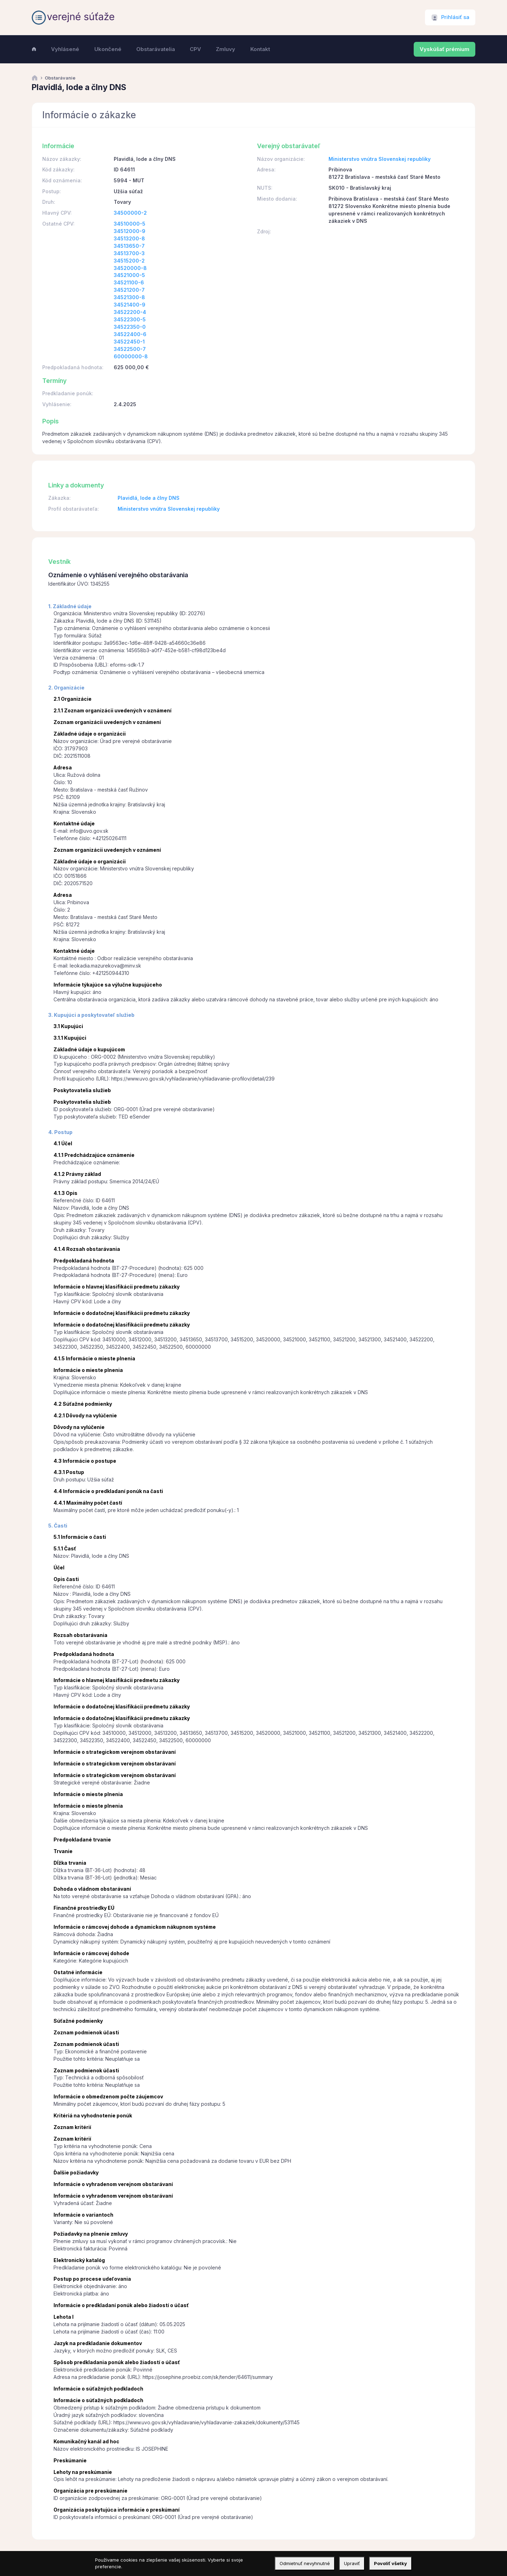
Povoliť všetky (390, 2563)
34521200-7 (129, 290)
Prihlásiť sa (455, 17)
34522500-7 (130, 349)
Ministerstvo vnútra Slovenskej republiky (379, 159)
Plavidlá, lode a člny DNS (149, 498)
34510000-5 (129, 224)
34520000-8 (130, 268)
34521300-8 (129, 297)
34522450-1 (129, 342)
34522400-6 (130, 334)
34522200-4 (130, 312)
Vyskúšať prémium (444, 49)
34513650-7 (129, 246)
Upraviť (352, 2563)
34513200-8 (129, 238)
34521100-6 (129, 282)
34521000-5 (129, 275)
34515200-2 (129, 261)
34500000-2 (130, 213)
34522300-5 (130, 319)
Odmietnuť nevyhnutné (305, 2563)
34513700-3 (129, 253)
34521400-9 (129, 305)
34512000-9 (129, 231)
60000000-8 (131, 356)
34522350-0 (130, 327)
